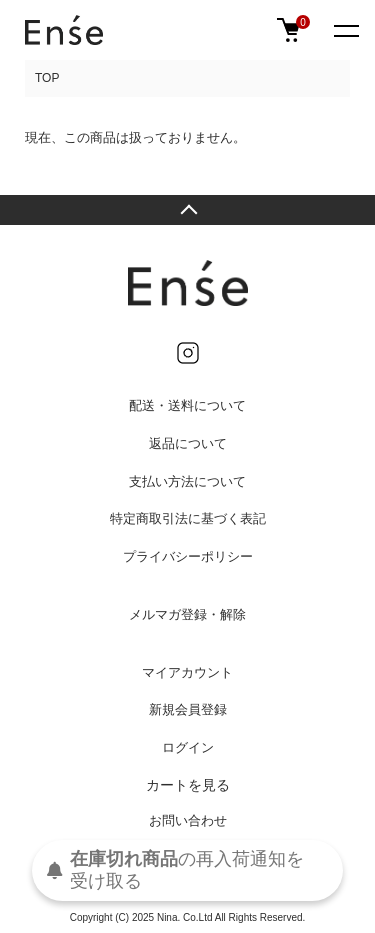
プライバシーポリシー (188, 556)
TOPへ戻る (187, 210)
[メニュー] (345, 30)
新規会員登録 (188, 709)
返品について (188, 443)
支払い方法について (187, 481)
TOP (47, 78)
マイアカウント (187, 672)
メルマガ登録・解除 (187, 614)
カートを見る (188, 785)
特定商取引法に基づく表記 (188, 518)
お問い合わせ (188, 820)
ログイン (188, 747)
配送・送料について (187, 405)
